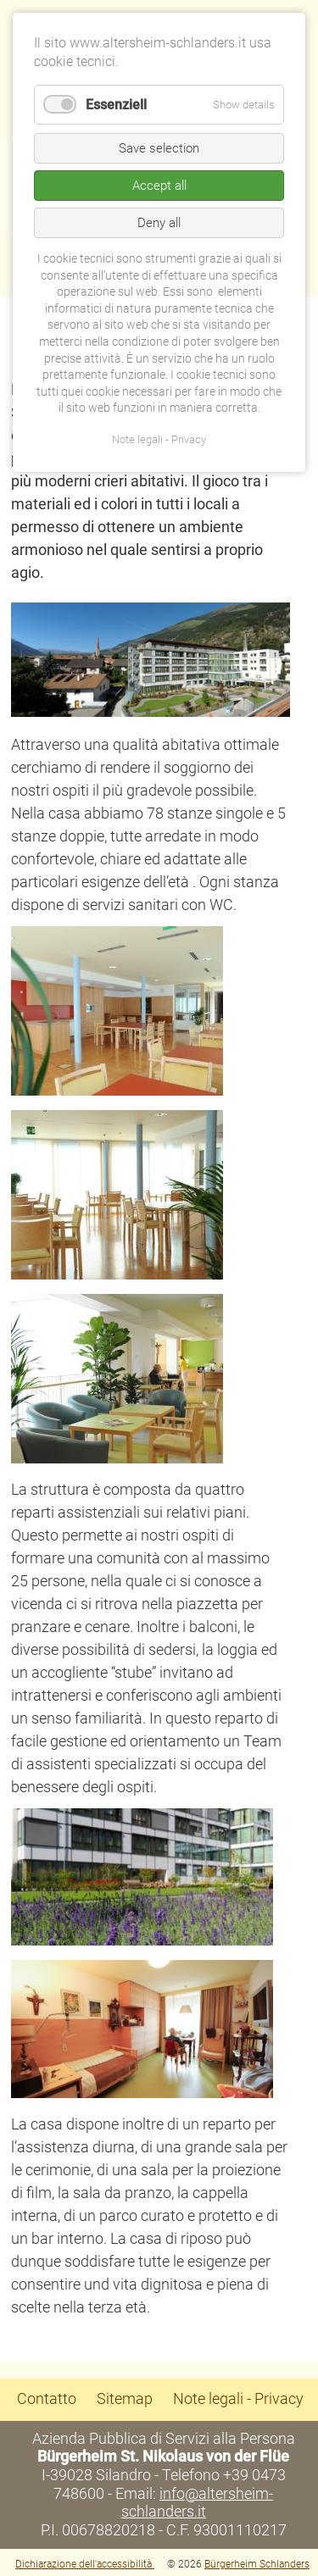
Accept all (159, 185)
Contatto (46, 2398)
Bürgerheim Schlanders (257, 2564)
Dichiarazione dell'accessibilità (84, 2564)
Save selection (159, 148)
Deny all (159, 222)
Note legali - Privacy (238, 2398)
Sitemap (125, 2398)
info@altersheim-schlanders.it (197, 2502)
